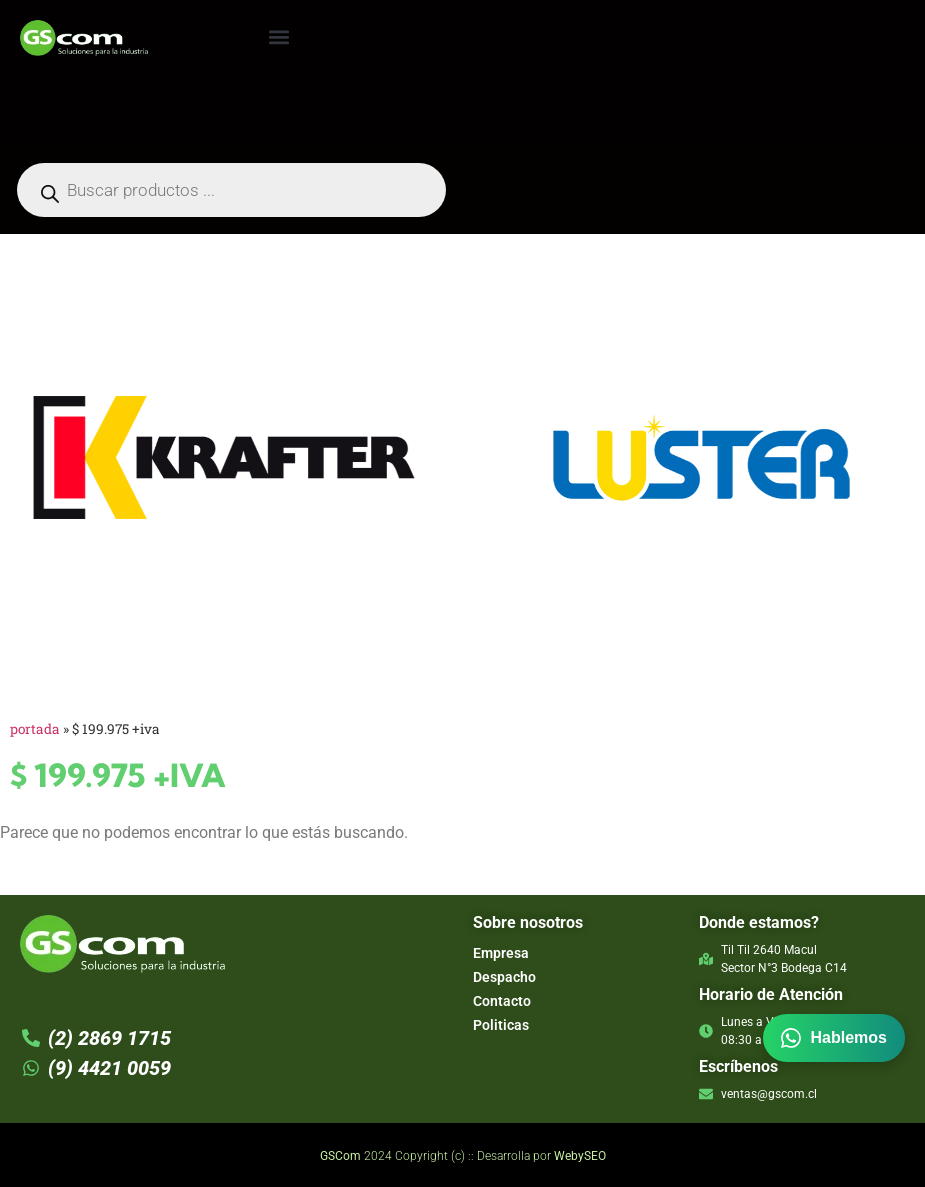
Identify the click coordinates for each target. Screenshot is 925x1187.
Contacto (502, 1001)
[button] (278, 36)
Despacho (504, 977)
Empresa (501, 953)
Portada (35, 729)
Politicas (501, 1025)
